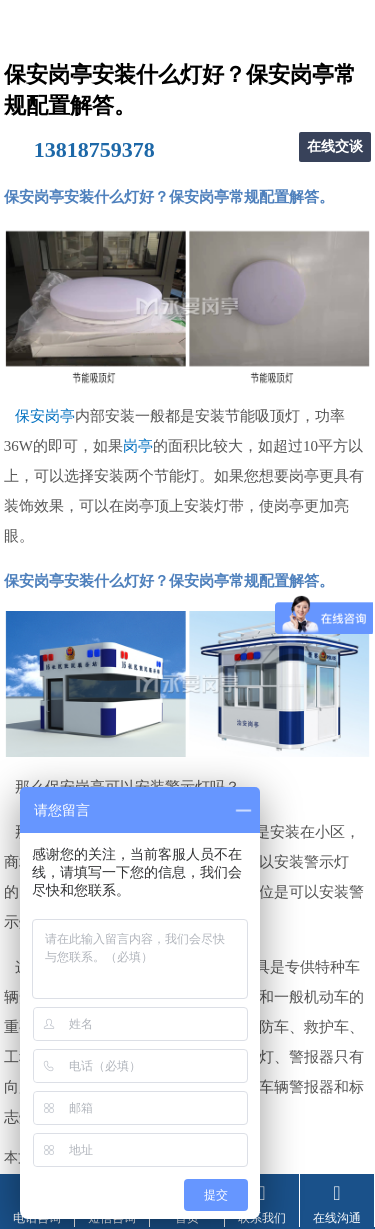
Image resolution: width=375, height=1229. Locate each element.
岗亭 (138, 446)
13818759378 (94, 149)
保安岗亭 (45, 416)
